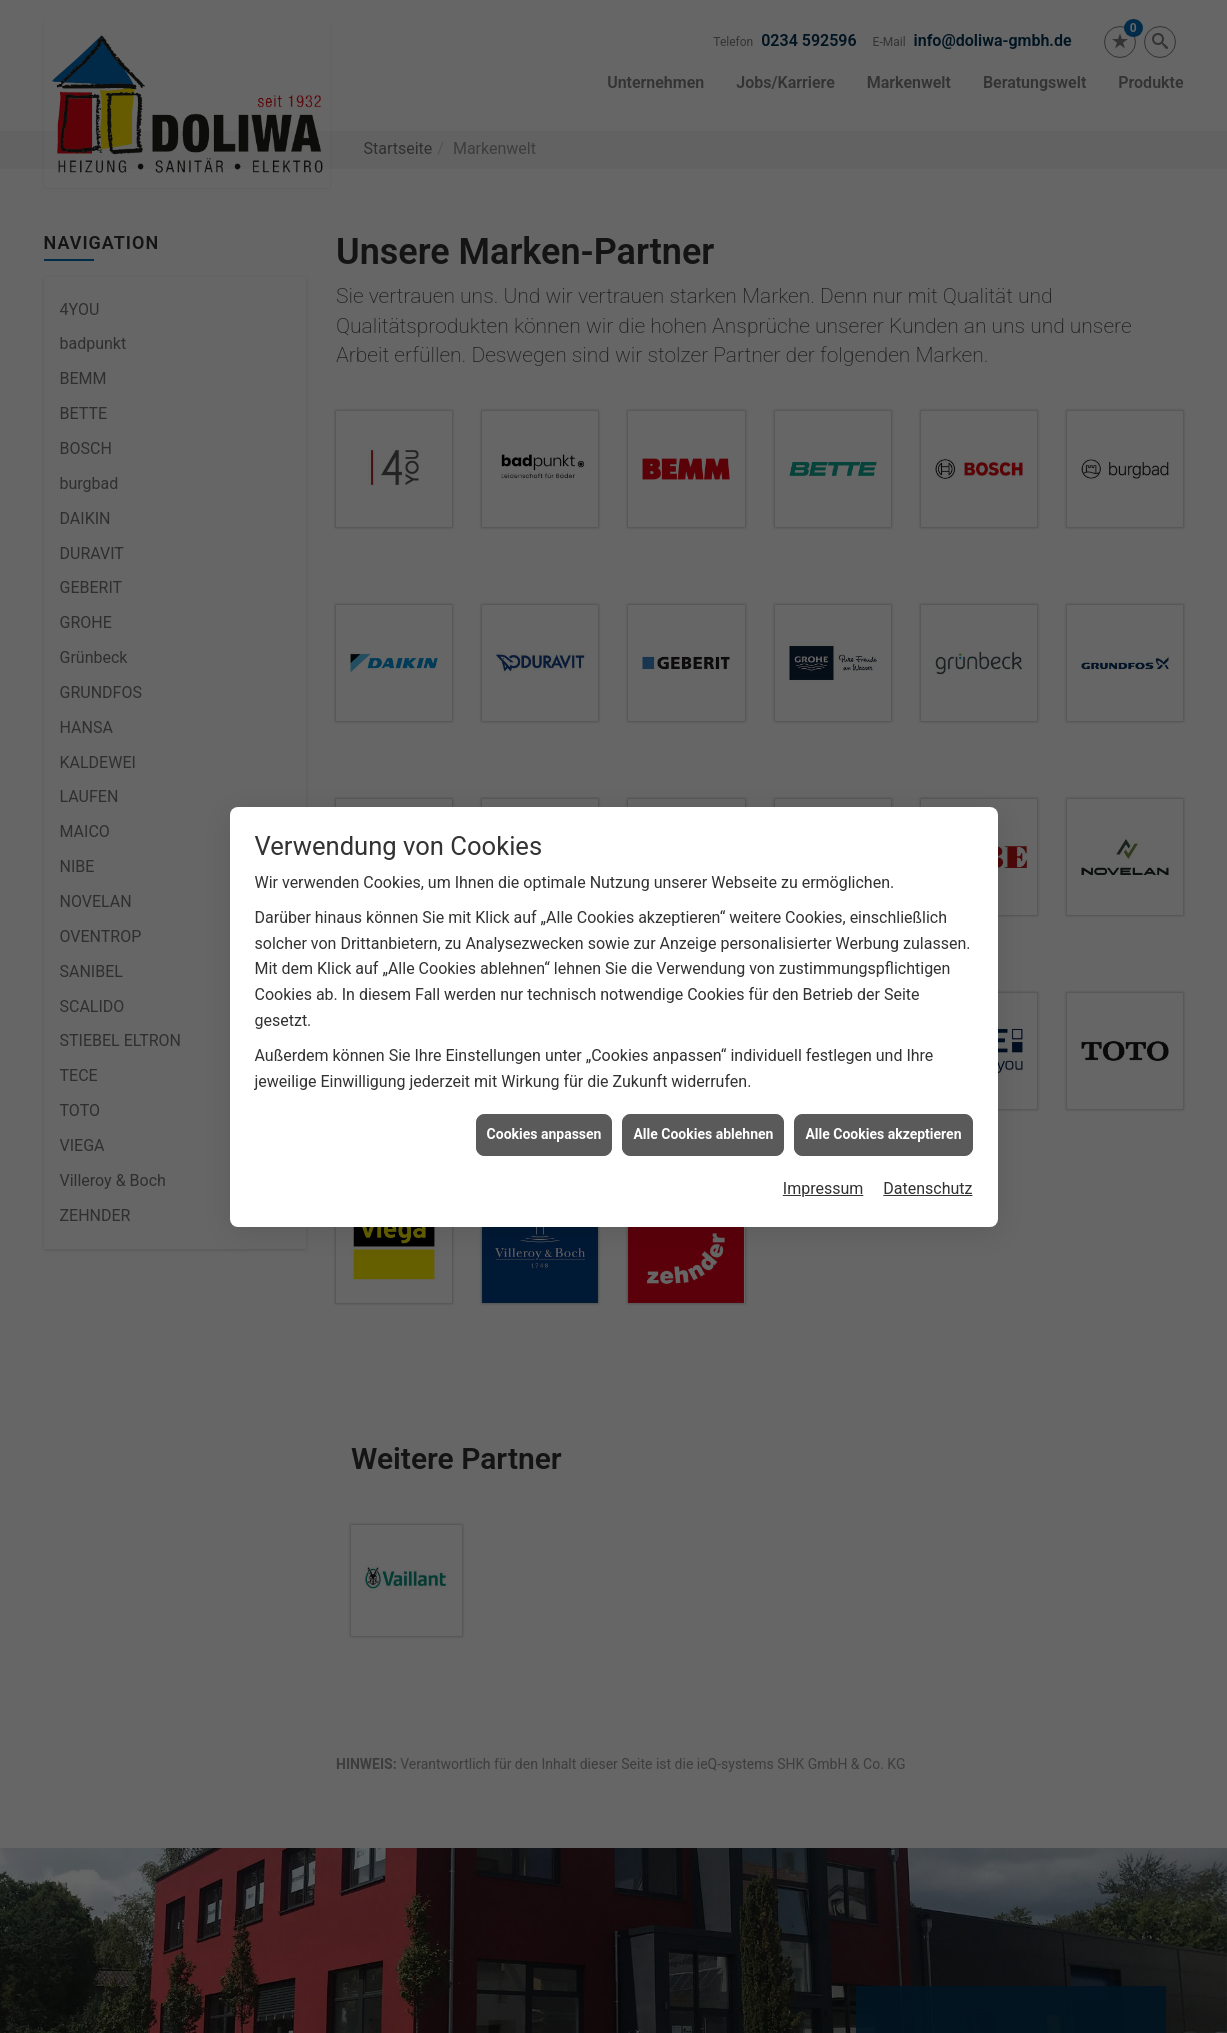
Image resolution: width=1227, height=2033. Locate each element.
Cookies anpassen (544, 1134)
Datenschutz (927, 1188)
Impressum (823, 1188)
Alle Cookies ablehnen (703, 1134)
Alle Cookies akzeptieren (883, 1134)
